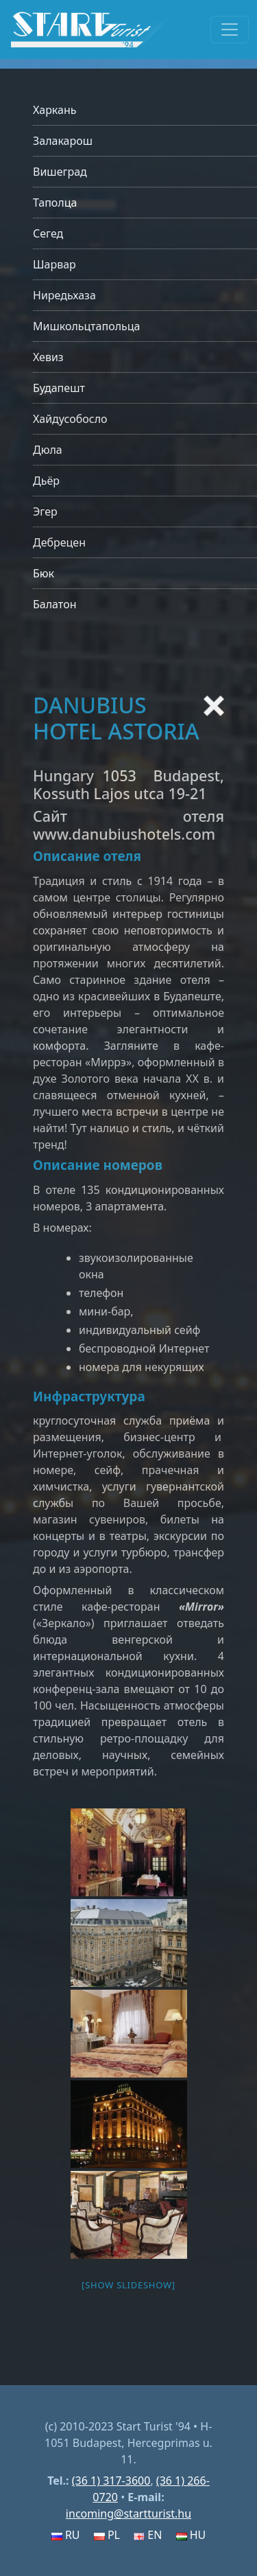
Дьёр (46, 480)
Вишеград (60, 171)
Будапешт (59, 387)
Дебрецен (59, 542)
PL (107, 2534)
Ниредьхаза (64, 295)
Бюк (43, 573)
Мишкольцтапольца (86, 326)
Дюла (47, 449)
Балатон (54, 604)
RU (65, 2534)
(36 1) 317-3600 (111, 2480)
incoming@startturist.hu (128, 2513)
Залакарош (63, 140)
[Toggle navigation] (229, 29)
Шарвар (54, 264)
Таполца (55, 202)
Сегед (48, 233)
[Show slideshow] (128, 2285)
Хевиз (48, 357)
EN (148, 2534)
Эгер (45, 511)
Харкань (55, 109)
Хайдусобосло (70, 418)
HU (191, 2534)
